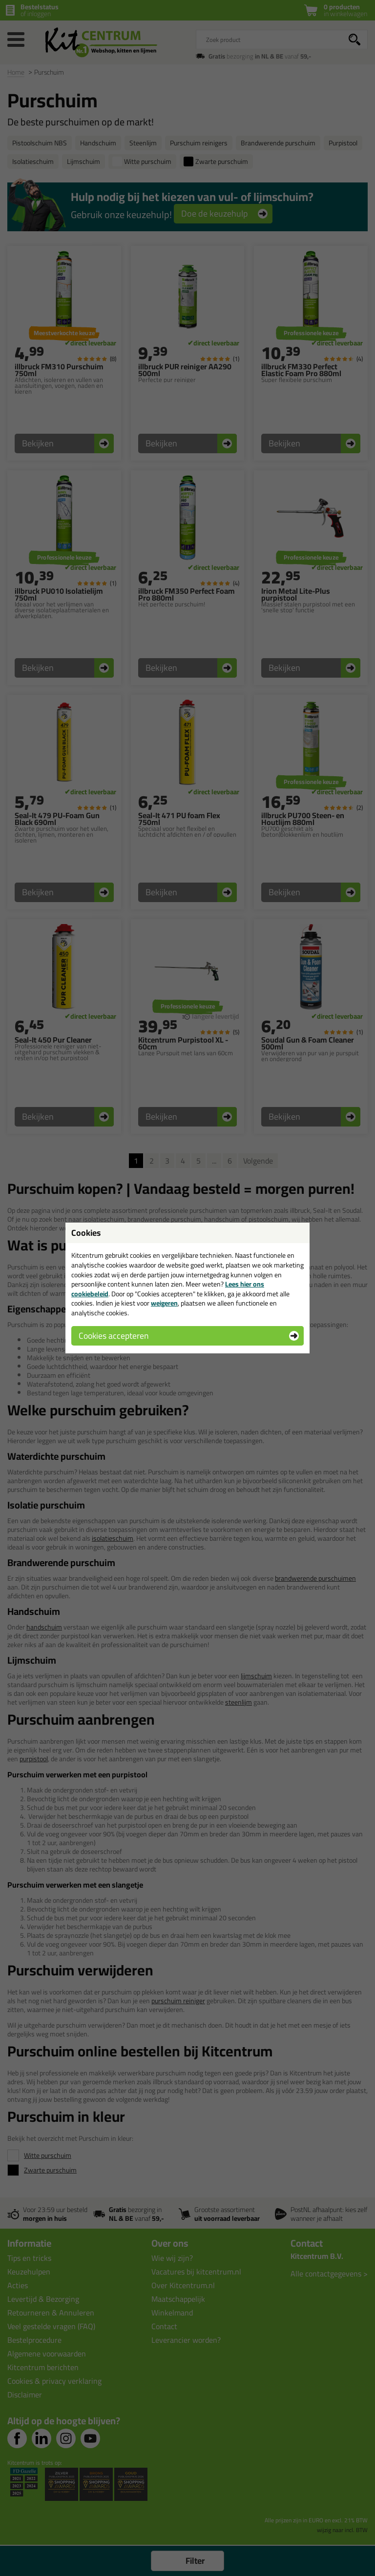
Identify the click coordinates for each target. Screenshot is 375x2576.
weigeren (164, 1303)
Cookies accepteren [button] (113, 1336)
